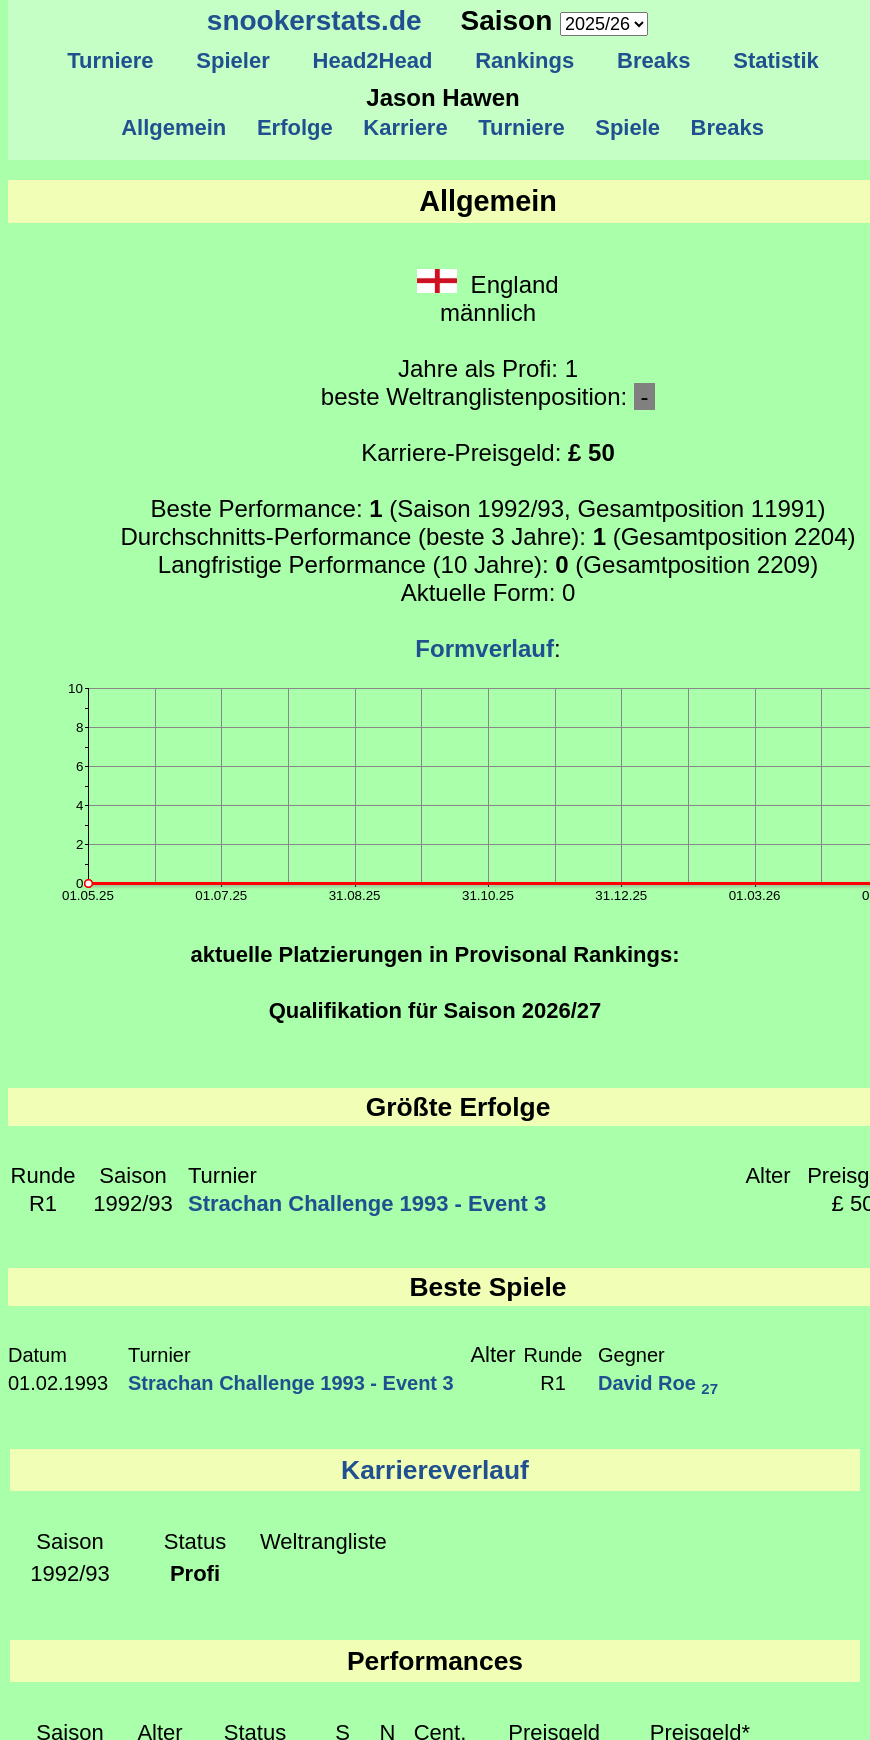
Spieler (233, 60)
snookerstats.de (314, 20)
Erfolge (295, 127)
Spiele (627, 127)
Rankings (525, 60)
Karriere (405, 127)
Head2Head (372, 60)
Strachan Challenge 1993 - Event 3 (367, 1203)
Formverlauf (484, 648)
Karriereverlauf (435, 1470)
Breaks (654, 60)
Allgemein (174, 127)
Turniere (110, 60)
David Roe (658, 1383)
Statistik (776, 60)
